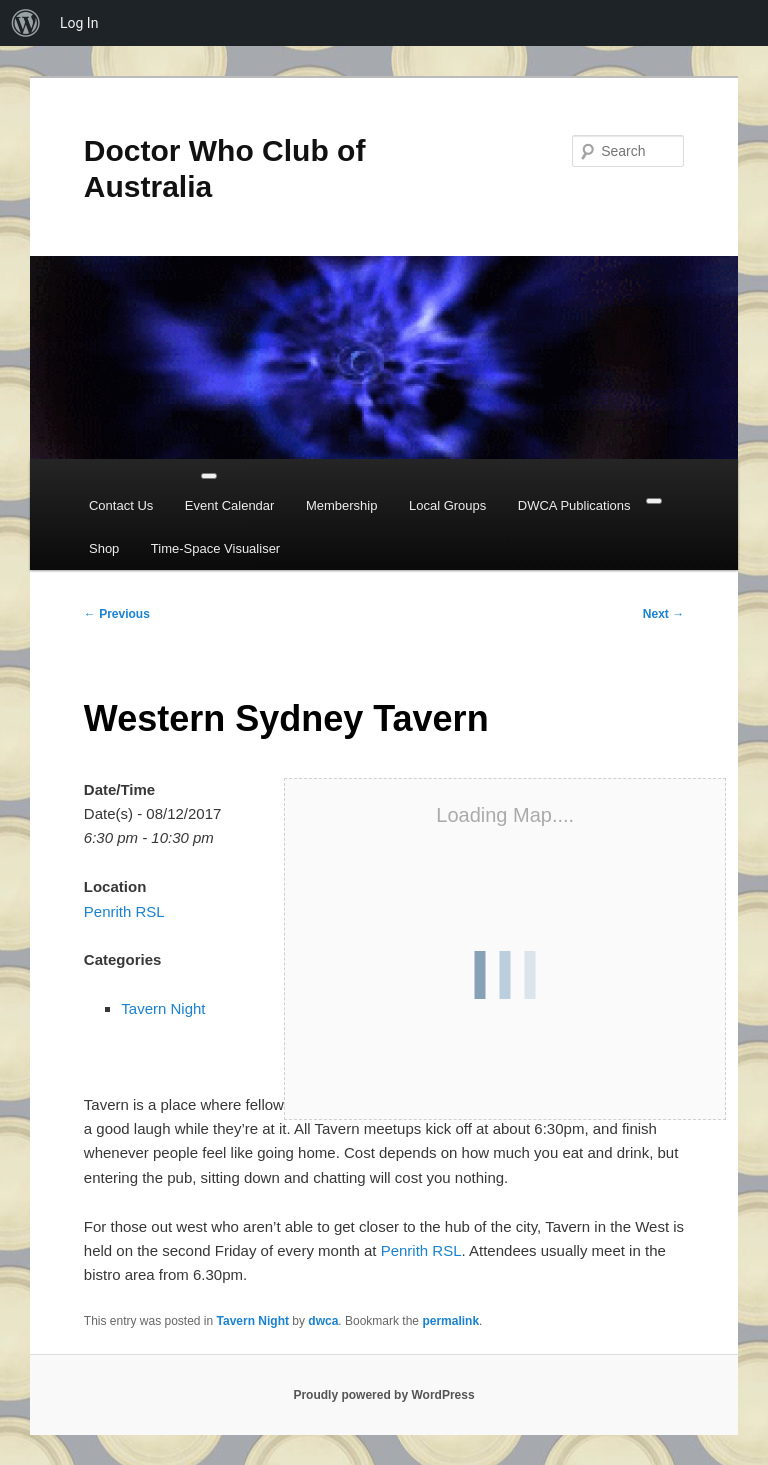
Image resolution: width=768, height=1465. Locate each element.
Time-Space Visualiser (215, 548)
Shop (104, 548)
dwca (323, 1321)
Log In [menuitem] (79, 23)
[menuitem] (26, 23)
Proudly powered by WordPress (383, 1395)
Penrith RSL (124, 911)
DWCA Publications (574, 505)
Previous (117, 614)
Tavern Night (163, 1008)
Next (663, 614)
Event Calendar (230, 505)
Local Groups (447, 505)
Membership (342, 505)
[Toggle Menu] (209, 476)
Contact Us (121, 505)
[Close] (654, 501)
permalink (450, 1321)
